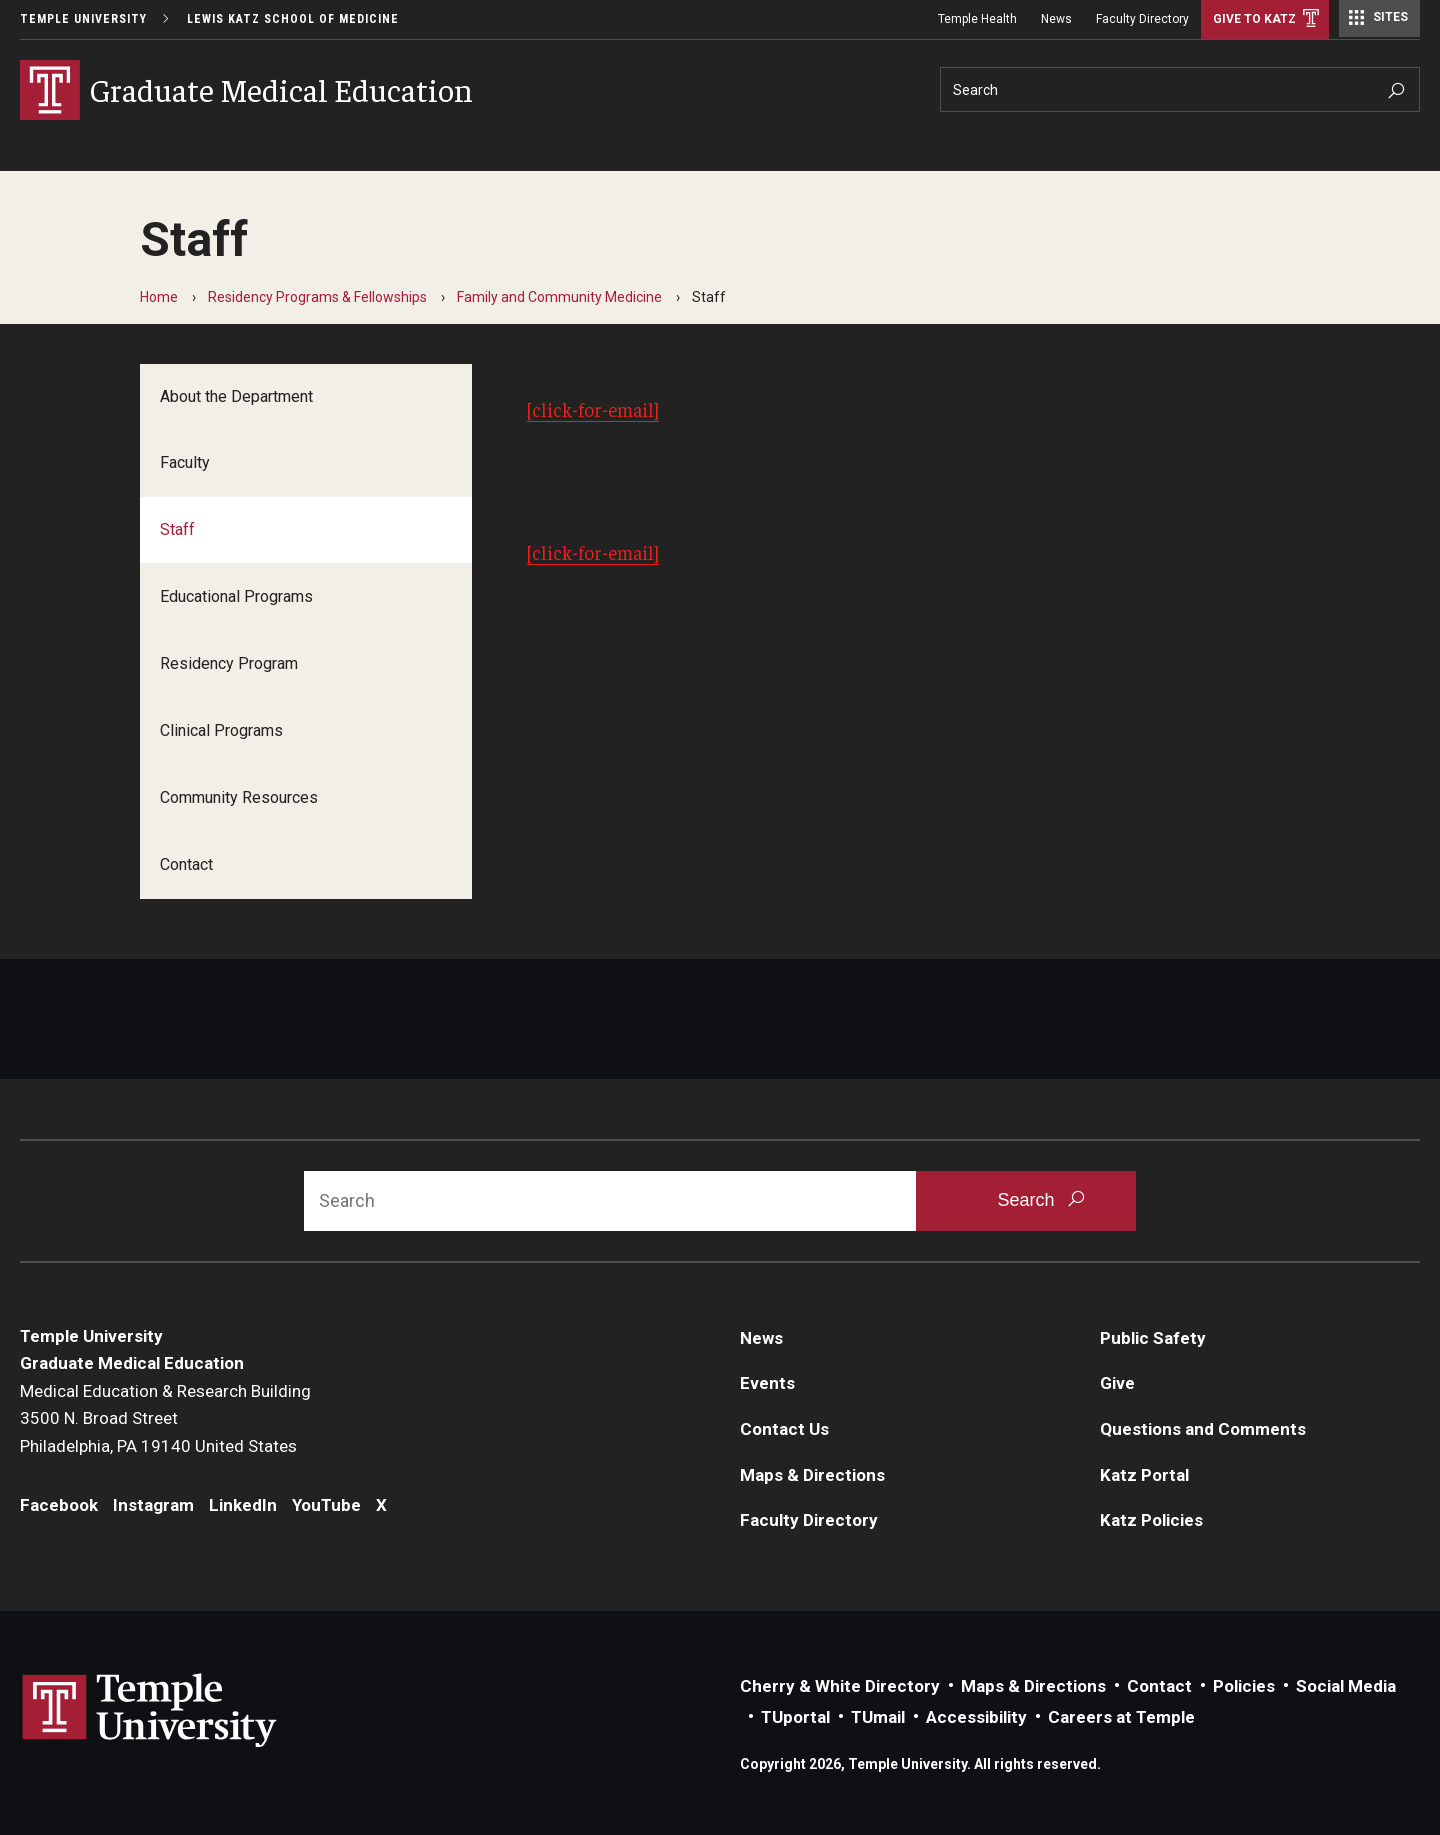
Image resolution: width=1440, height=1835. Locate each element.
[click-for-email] (593, 409)
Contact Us (784, 1429)
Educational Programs (236, 596)
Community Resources (239, 797)
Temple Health (977, 19)
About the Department (236, 396)
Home (159, 297)
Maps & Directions (812, 1475)
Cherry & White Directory (840, 1686)
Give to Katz (1254, 19)
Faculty (185, 462)
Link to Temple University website (150, 1711)
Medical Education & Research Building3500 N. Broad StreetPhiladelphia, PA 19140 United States (165, 1418)
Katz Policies (1151, 1520)
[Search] (1180, 89)
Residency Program (229, 663)
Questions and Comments (1203, 1429)
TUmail (878, 1717)
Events (767, 1383)
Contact (186, 864)
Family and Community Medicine (559, 297)
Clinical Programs (221, 730)
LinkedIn (243, 1505)
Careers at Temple (1121, 1717)
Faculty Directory (1142, 19)
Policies (1244, 1686)
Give (1117, 1383)
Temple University (83, 19)
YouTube (326, 1505)
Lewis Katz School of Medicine (293, 19)
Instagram (153, 1505)
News (1056, 19)
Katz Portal (1144, 1475)
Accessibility (976, 1717)
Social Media (1346, 1686)
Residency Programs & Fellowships (317, 297)
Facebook (59, 1505)
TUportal (795, 1717)
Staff (177, 529)
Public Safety (1153, 1338)
